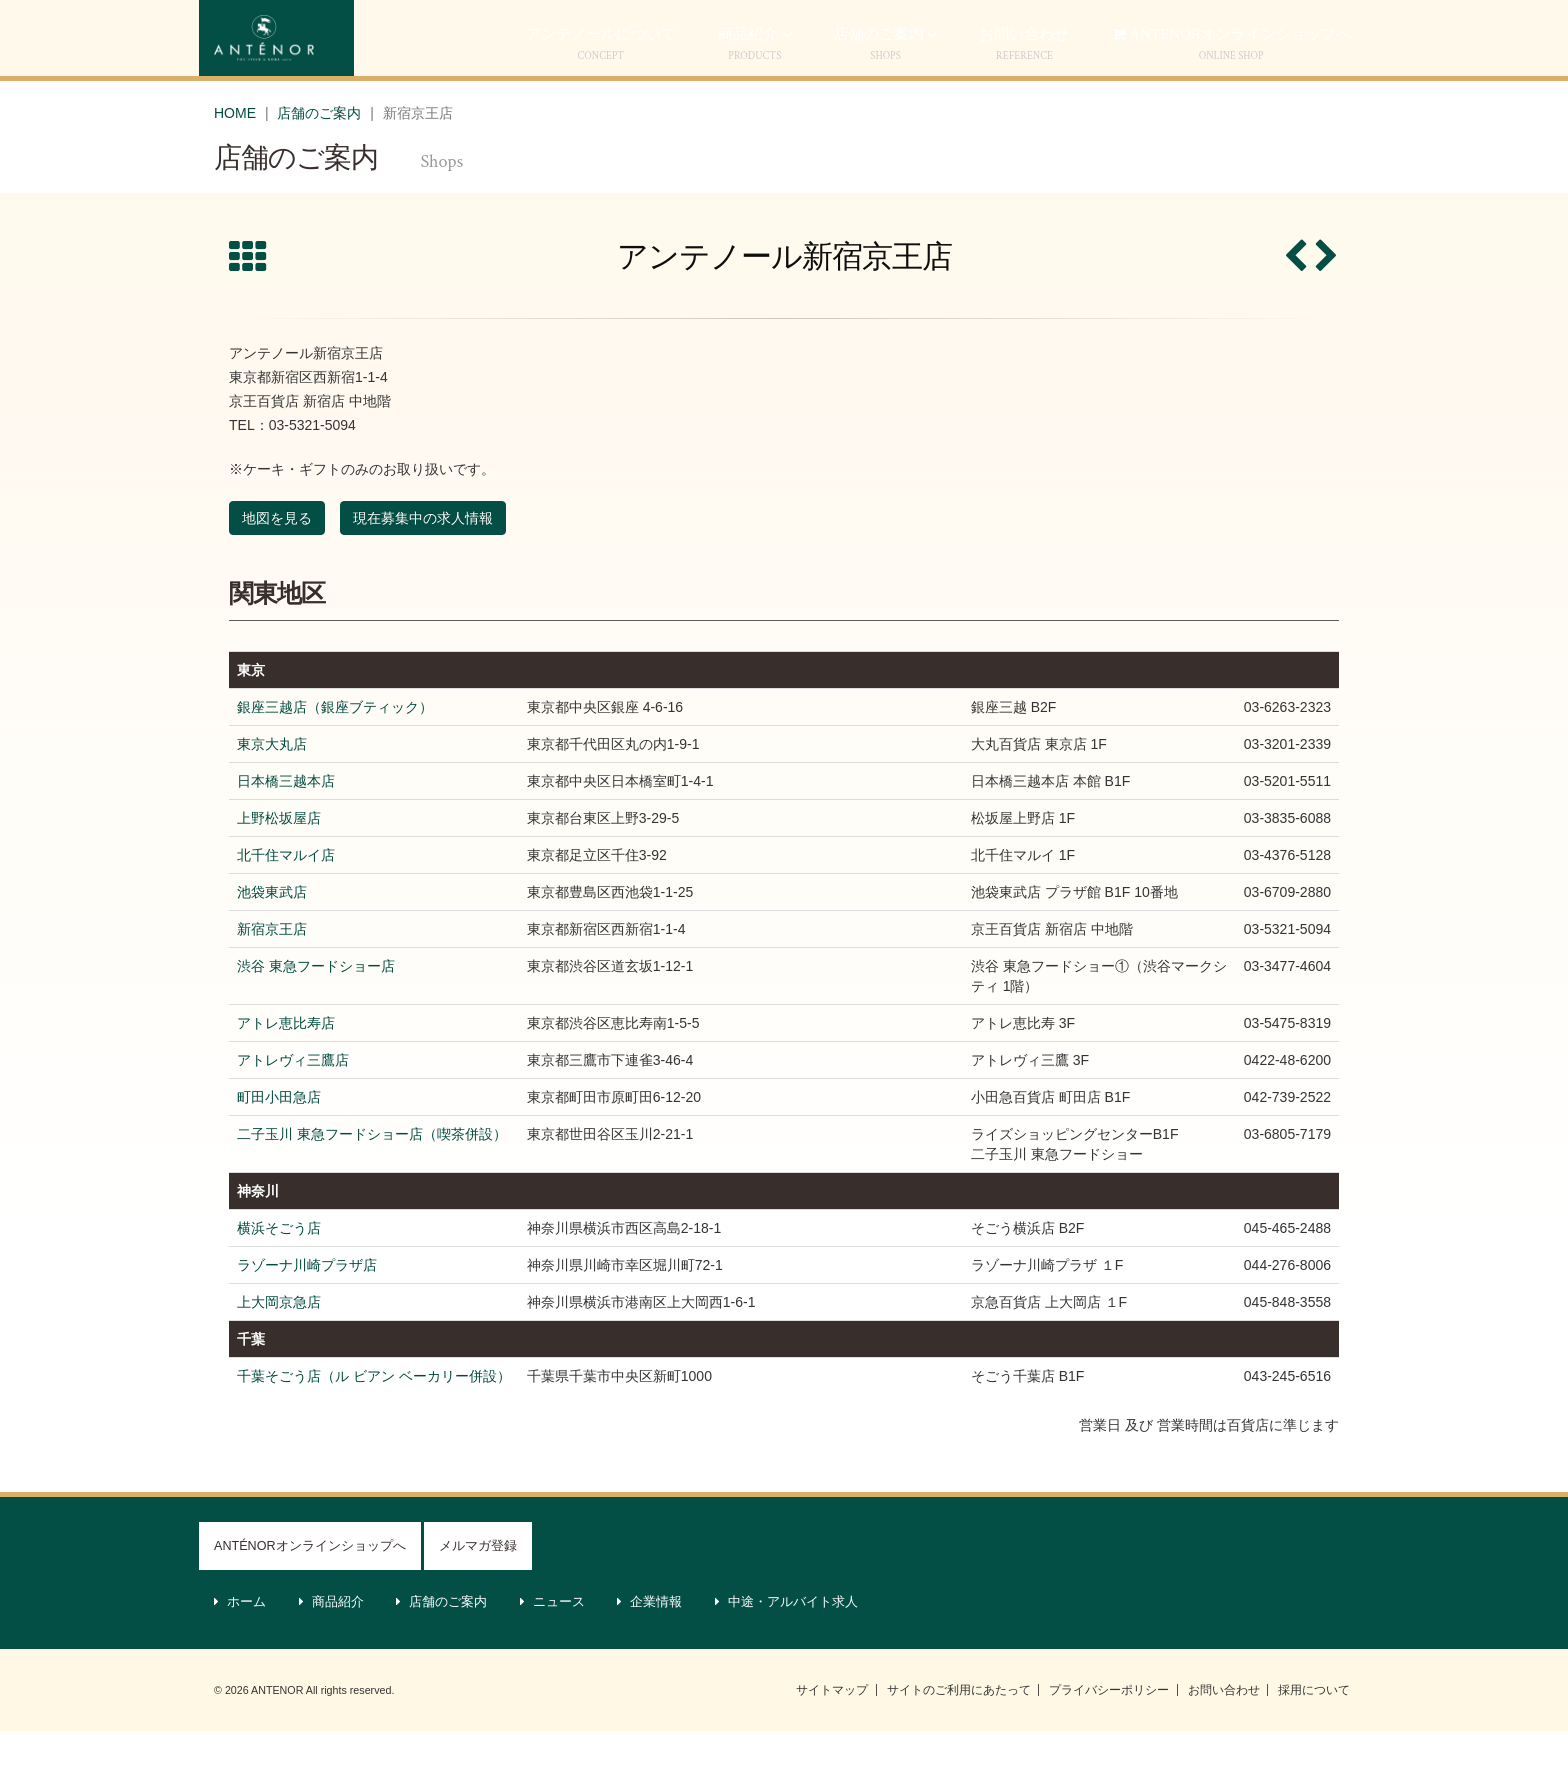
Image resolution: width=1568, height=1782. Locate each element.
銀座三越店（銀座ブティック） (335, 758)
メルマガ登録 (478, 1597)
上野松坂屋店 (279, 869)
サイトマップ (832, 1741)
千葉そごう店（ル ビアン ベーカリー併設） (374, 1427)
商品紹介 (755, 94)
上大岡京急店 (279, 1353)
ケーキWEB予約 (1153, 33)
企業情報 (650, 1653)
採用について (1314, 1741)
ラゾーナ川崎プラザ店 (307, 1316)
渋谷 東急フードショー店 (316, 1017)
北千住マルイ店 (286, 906)
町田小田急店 (279, 1148)
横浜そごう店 (279, 1279)
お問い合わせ (1224, 1741)
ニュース (553, 1653)
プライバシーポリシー (1109, 1741)
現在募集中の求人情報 (423, 569)
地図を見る (277, 569)
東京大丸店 (272, 795)
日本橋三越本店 (286, 832)
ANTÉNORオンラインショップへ (310, 1597)
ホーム (240, 1653)
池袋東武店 (272, 943)
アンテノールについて (601, 94)
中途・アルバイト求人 (787, 1653)
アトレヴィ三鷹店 (293, 1111)
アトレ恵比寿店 (286, 1074)
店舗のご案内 (886, 94)
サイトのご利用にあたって (959, 1741)
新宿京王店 (272, 980)
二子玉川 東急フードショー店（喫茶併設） (372, 1185)
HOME (235, 163)
